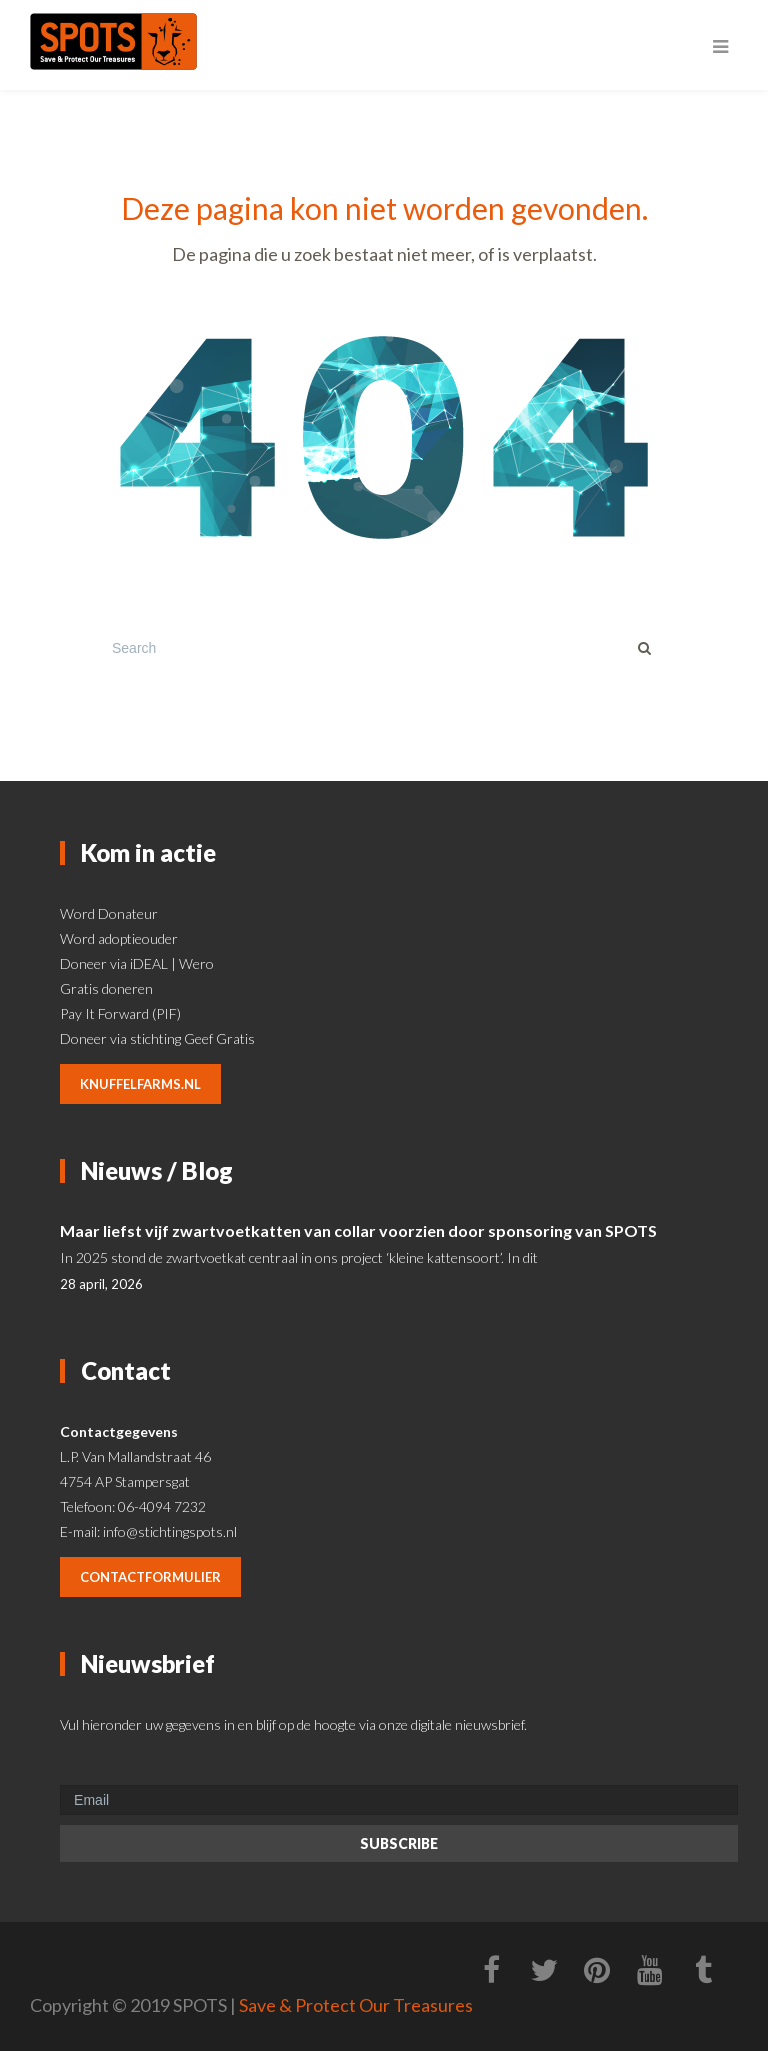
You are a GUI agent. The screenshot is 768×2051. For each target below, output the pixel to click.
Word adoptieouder (119, 938)
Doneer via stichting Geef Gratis (157, 1038)
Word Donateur (109, 913)
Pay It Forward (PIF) (120, 1013)
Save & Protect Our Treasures (356, 2005)
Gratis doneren (106, 988)
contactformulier (150, 1577)
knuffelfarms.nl (140, 1084)
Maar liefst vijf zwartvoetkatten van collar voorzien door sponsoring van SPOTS (358, 1230)
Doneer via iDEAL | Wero (137, 963)
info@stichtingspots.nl (170, 1531)
